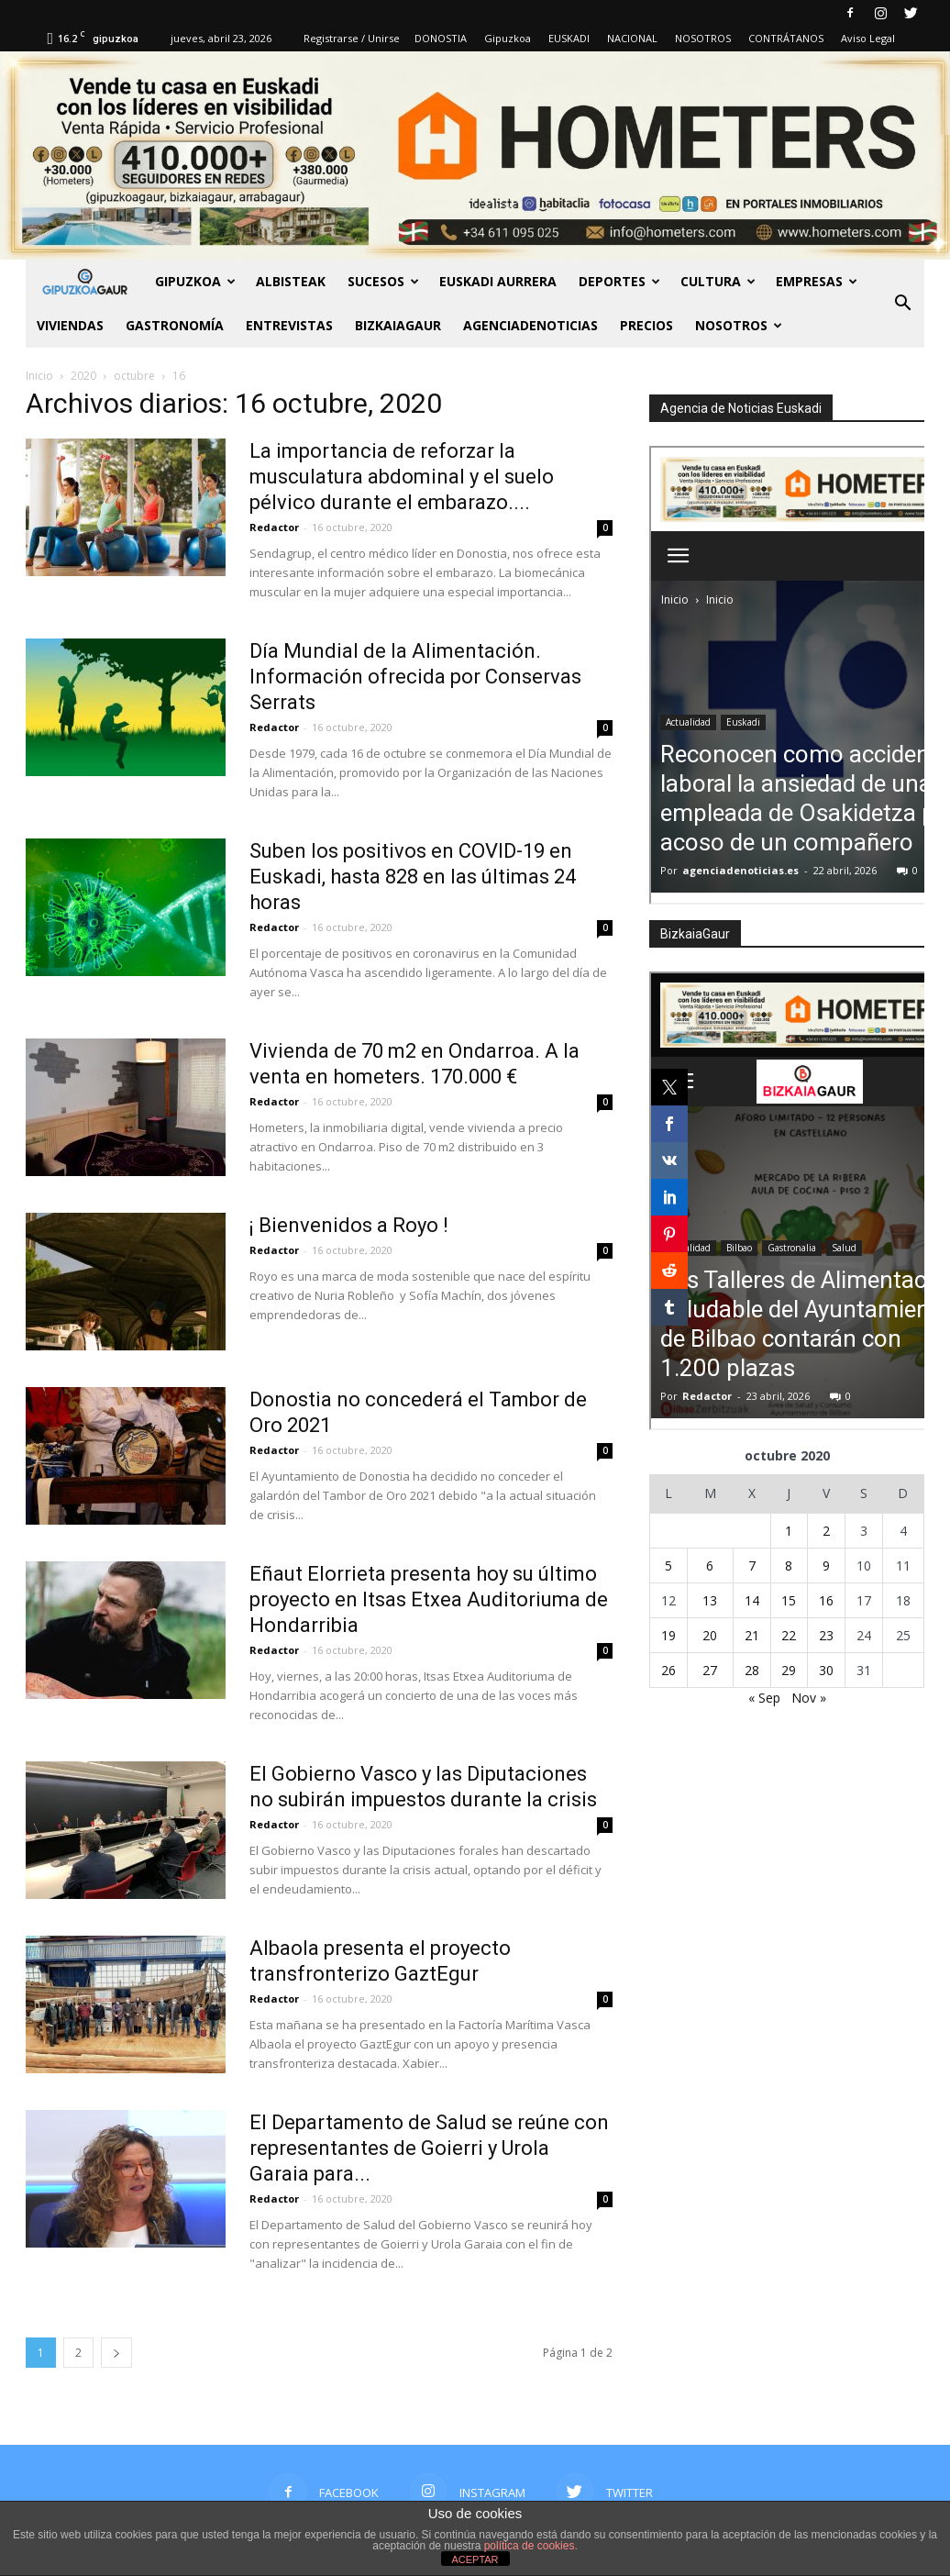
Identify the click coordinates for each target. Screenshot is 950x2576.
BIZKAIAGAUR (398, 325)
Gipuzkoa (507, 38)
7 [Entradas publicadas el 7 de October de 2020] (752, 1565)
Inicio (39, 375)
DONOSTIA (440, 38)
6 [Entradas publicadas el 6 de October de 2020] (709, 1565)
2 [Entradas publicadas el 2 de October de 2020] (826, 1530)
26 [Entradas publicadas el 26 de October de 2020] (668, 1670)
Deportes (619, 281)
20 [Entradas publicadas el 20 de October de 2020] (709, 1635)
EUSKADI (569, 38)
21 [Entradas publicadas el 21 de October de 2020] (752, 1635)
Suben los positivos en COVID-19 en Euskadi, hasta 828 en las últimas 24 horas (412, 876)
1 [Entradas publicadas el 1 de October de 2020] (788, 1530)
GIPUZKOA (195, 281)
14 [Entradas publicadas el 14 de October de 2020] (752, 1600)
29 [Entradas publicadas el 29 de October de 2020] (788, 1670)
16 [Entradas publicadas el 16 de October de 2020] (826, 1600)
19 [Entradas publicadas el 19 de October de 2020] (668, 1635)
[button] (902, 304)
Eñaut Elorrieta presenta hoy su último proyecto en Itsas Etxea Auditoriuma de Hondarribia (428, 1599)
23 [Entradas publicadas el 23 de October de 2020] (826, 1635)
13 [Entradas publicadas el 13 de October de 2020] (709, 1600)
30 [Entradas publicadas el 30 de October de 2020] (826, 1670)
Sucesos (383, 281)
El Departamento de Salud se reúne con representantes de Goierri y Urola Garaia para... (429, 2148)
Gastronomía (175, 325)
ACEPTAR (474, 2559)
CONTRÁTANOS (785, 38)
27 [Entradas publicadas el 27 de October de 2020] (709, 1670)
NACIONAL (632, 38)
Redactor (274, 527)
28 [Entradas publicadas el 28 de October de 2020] (752, 1670)
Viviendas (70, 325)
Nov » (808, 1697)
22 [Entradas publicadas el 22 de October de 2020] (788, 1635)
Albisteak (291, 281)
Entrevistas (289, 325)
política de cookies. (531, 2545)
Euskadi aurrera (498, 281)
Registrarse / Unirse (352, 38)
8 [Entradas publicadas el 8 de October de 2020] (788, 1565)
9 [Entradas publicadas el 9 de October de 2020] (826, 1565)
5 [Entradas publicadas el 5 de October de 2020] (668, 1565)
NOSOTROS (703, 38)
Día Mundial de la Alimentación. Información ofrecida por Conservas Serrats (415, 676)
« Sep (764, 1697)
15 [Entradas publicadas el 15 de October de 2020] (788, 1600)
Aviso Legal (868, 38)
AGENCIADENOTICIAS (530, 325)
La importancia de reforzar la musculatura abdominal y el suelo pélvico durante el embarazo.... (401, 476)
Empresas (816, 281)
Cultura (718, 281)
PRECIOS (646, 325)
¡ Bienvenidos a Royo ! (348, 1225)
